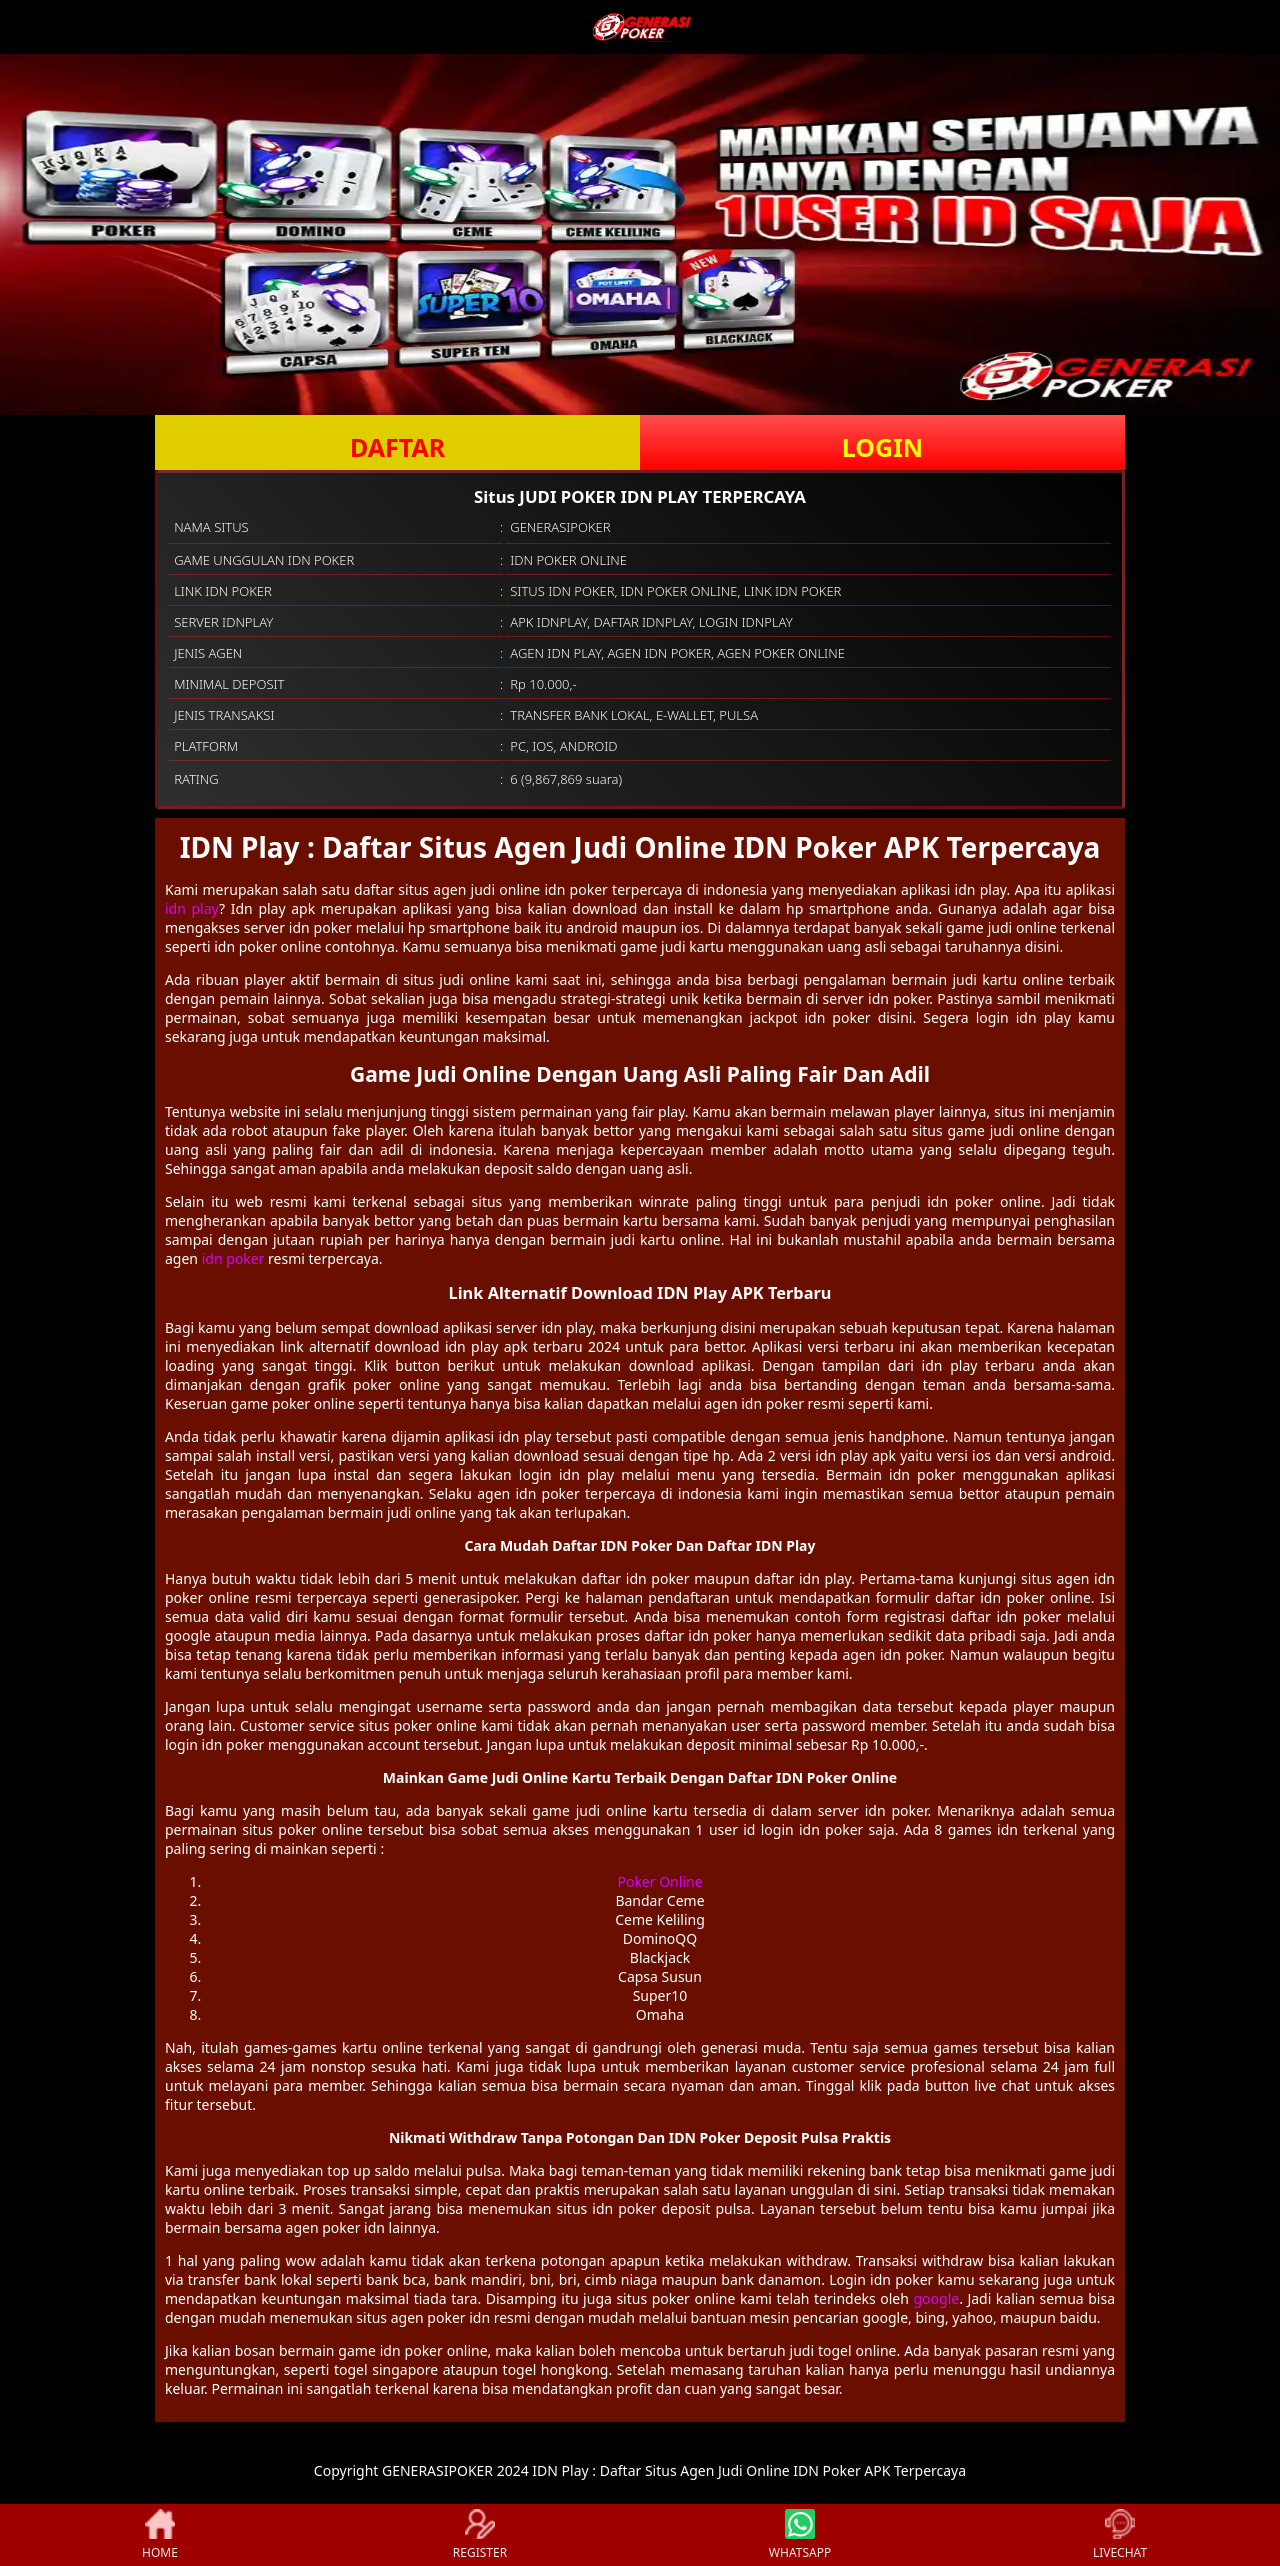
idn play (192, 908)
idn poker (233, 1258)
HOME (160, 2535)
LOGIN (882, 447)
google (936, 2298)
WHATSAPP (800, 2535)
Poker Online (659, 1881)
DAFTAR (397, 447)
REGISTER (480, 2535)
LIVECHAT (1120, 2535)
